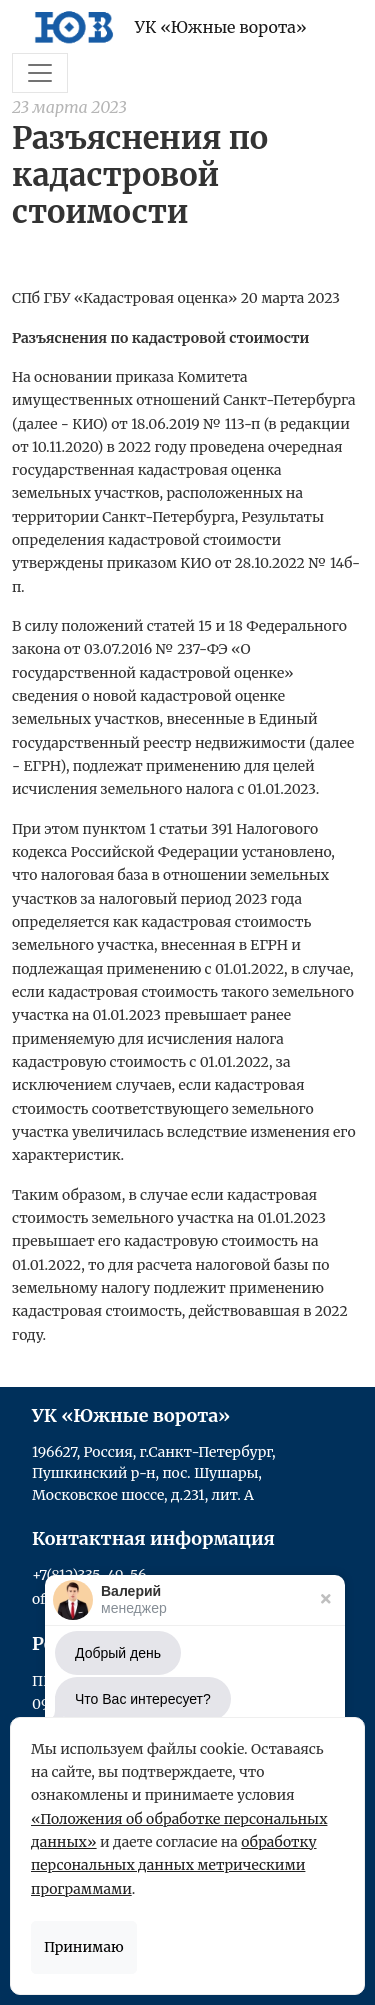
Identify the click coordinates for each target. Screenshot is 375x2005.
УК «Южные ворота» (166, 27)
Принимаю (84, 1947)
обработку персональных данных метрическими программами (174, 1865)
